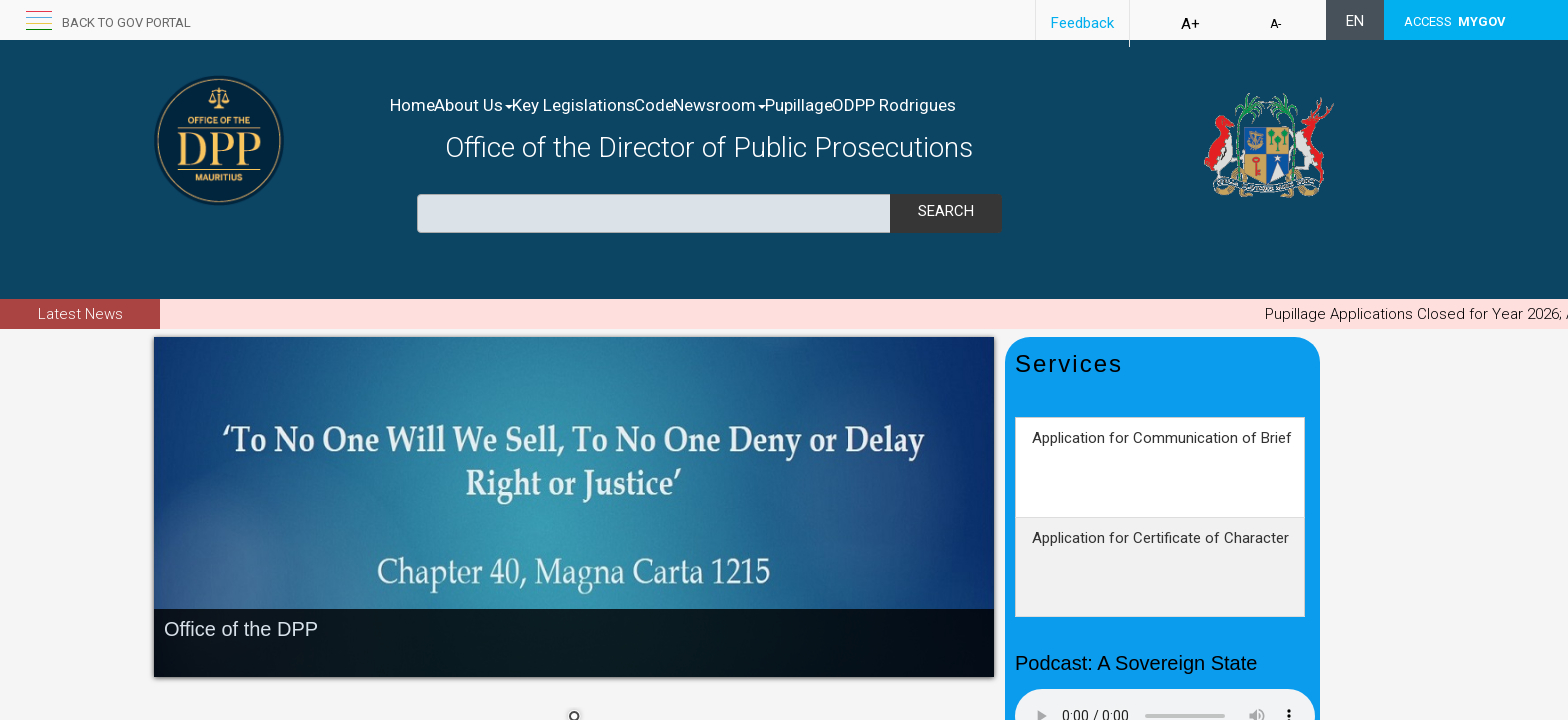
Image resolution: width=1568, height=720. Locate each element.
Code (717, 105)
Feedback (1082, 23)
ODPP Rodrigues (1020, 105)
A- (1275, 24)
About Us (494, 105)
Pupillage (904, 105)
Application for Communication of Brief (1162, 472)
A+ (1190, 24)
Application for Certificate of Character (1160, 572)
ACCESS (1455, 21)
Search (946, 211)
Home (412, 105)
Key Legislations (615, 105)
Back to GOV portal (126, 22)
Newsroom (803, 105)
